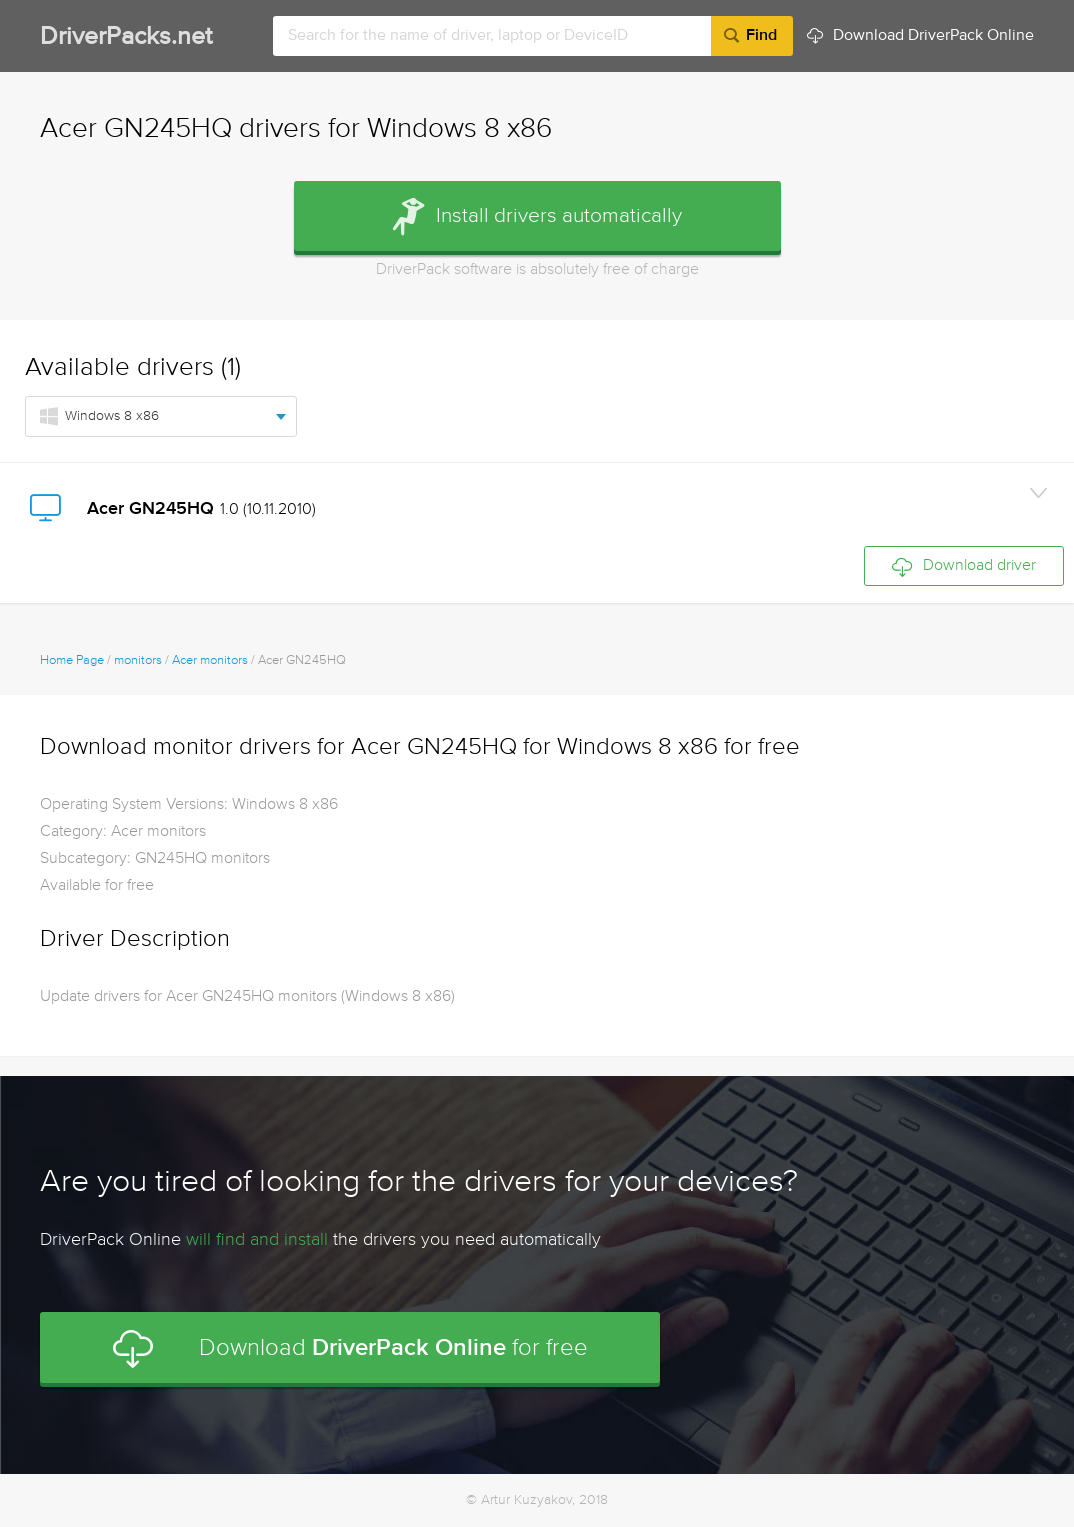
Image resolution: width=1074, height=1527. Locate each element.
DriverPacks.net (126, 37)
